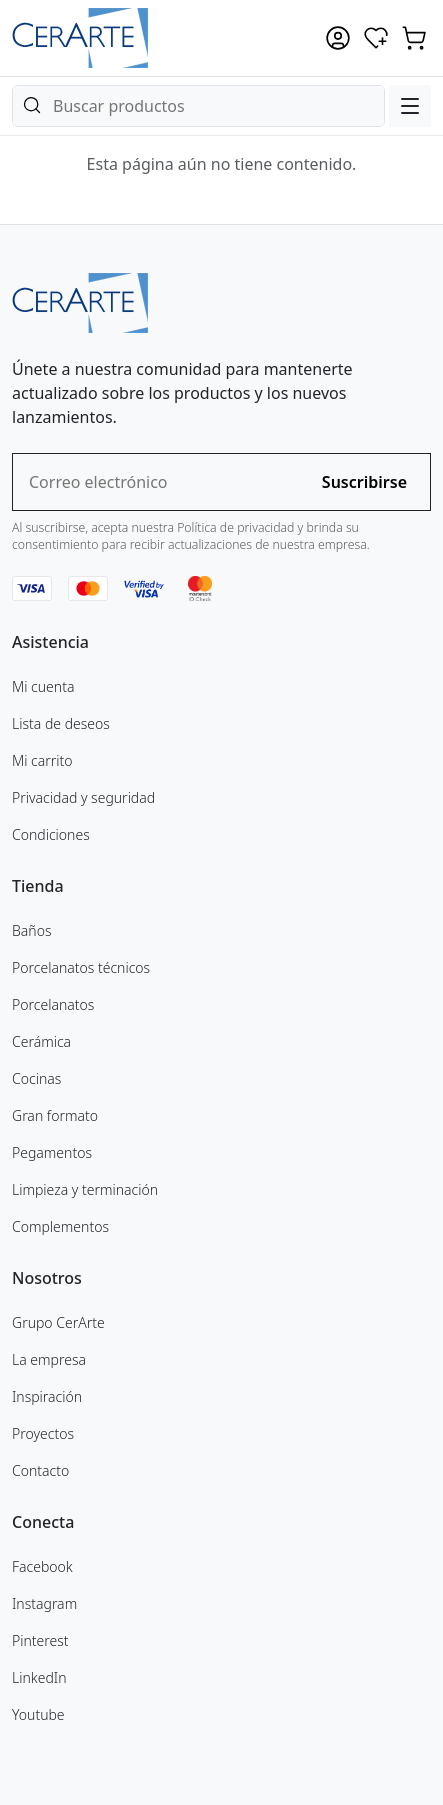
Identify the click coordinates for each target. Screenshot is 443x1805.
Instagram (44, 1603)
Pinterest (40, 1640)
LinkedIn (39, 1677)
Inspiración (47, 1396)
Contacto (40, 1470)
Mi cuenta (43, 686)
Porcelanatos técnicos (81, 967)
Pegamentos (52, 1152)
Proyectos (43, 1433)
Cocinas (36, 1078)
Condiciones (51, 834)
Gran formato (55, 1115)
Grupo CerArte (58, 1322)
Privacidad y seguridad (83, 797)
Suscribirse (364, 482)
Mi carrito (42, 760)
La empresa (49, 1359)
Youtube (38, 1714)
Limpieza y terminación (85, 1189)
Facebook (42, 1566)
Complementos (60, 1226)
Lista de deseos (61, 723)
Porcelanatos (53, 1004)
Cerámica (41, 1041)
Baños (31, 930)
